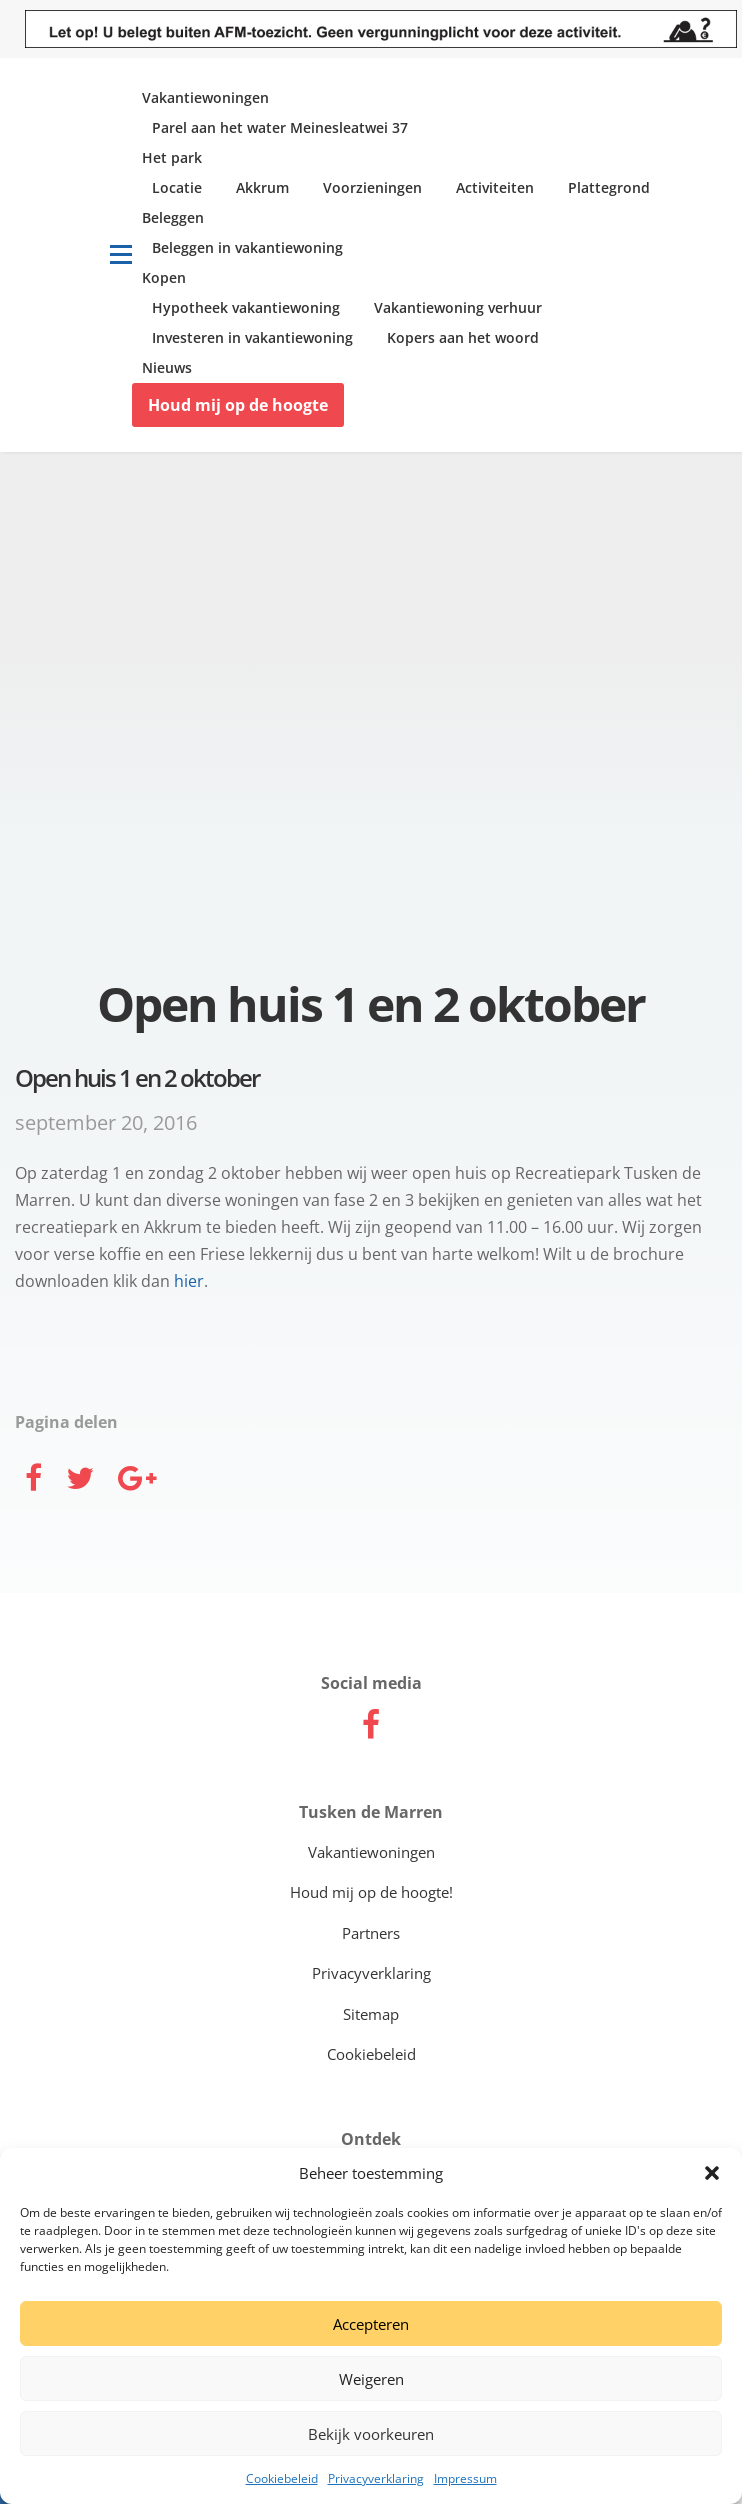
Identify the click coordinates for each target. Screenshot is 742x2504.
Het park (172, 157)
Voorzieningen (372, 187)
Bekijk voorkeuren (371, 2434)
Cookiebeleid (282, 2478)
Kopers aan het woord (463, 337)
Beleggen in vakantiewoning (247, 247)
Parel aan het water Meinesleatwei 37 (280, 127)
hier (189, 1281)
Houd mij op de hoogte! (371, 1892)
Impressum (465, 2478)
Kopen (164, 277)
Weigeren (371, 2379)
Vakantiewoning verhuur (458, 307)
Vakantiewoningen (205, 97)
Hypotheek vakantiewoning (246, 307)
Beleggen (173, 217)
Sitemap (371, 2014)
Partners (371, 1933)
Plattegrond (609, 187)
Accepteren (371, 2324)
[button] (712, 2173)
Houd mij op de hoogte (238, 405)
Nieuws (167, 367)
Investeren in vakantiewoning (252, 337)
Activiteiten (495, 187)
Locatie (177, 187)
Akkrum (262, 187)
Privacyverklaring (376, 2478)
